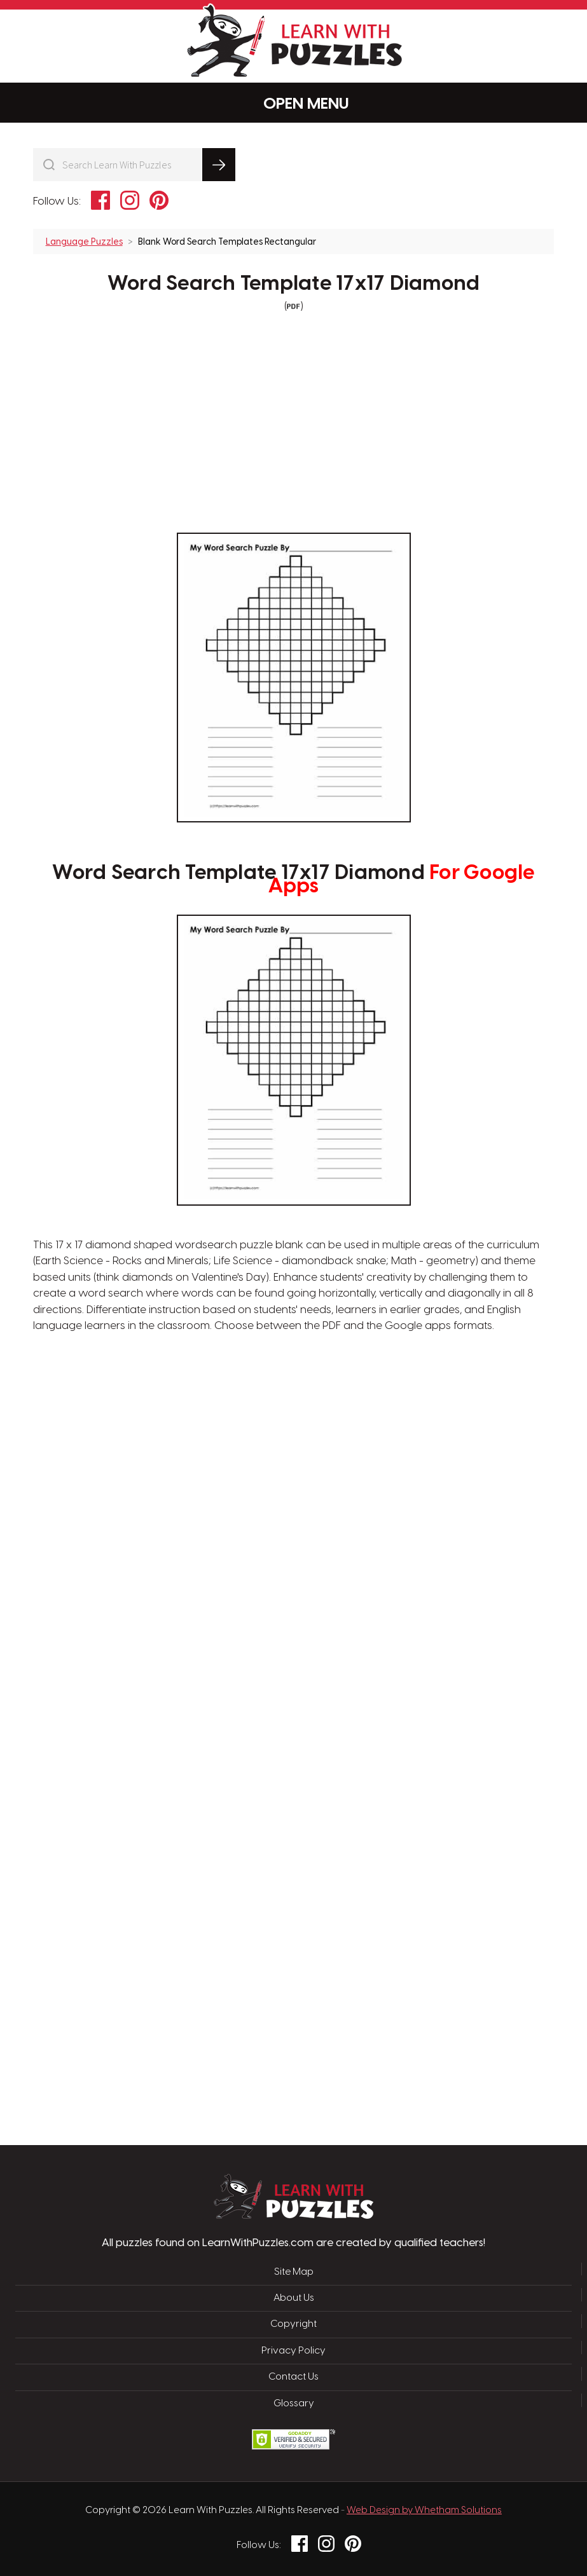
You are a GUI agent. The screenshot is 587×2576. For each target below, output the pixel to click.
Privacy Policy (293, 2351)
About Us (293, 2298)
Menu (293, 103)
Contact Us (293, 2377)
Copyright (293, 2324)
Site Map (294, 2272)
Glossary (293, 2404)
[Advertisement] (233, 1538)
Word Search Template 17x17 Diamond (293, 284)
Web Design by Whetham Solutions (424, 2510)
